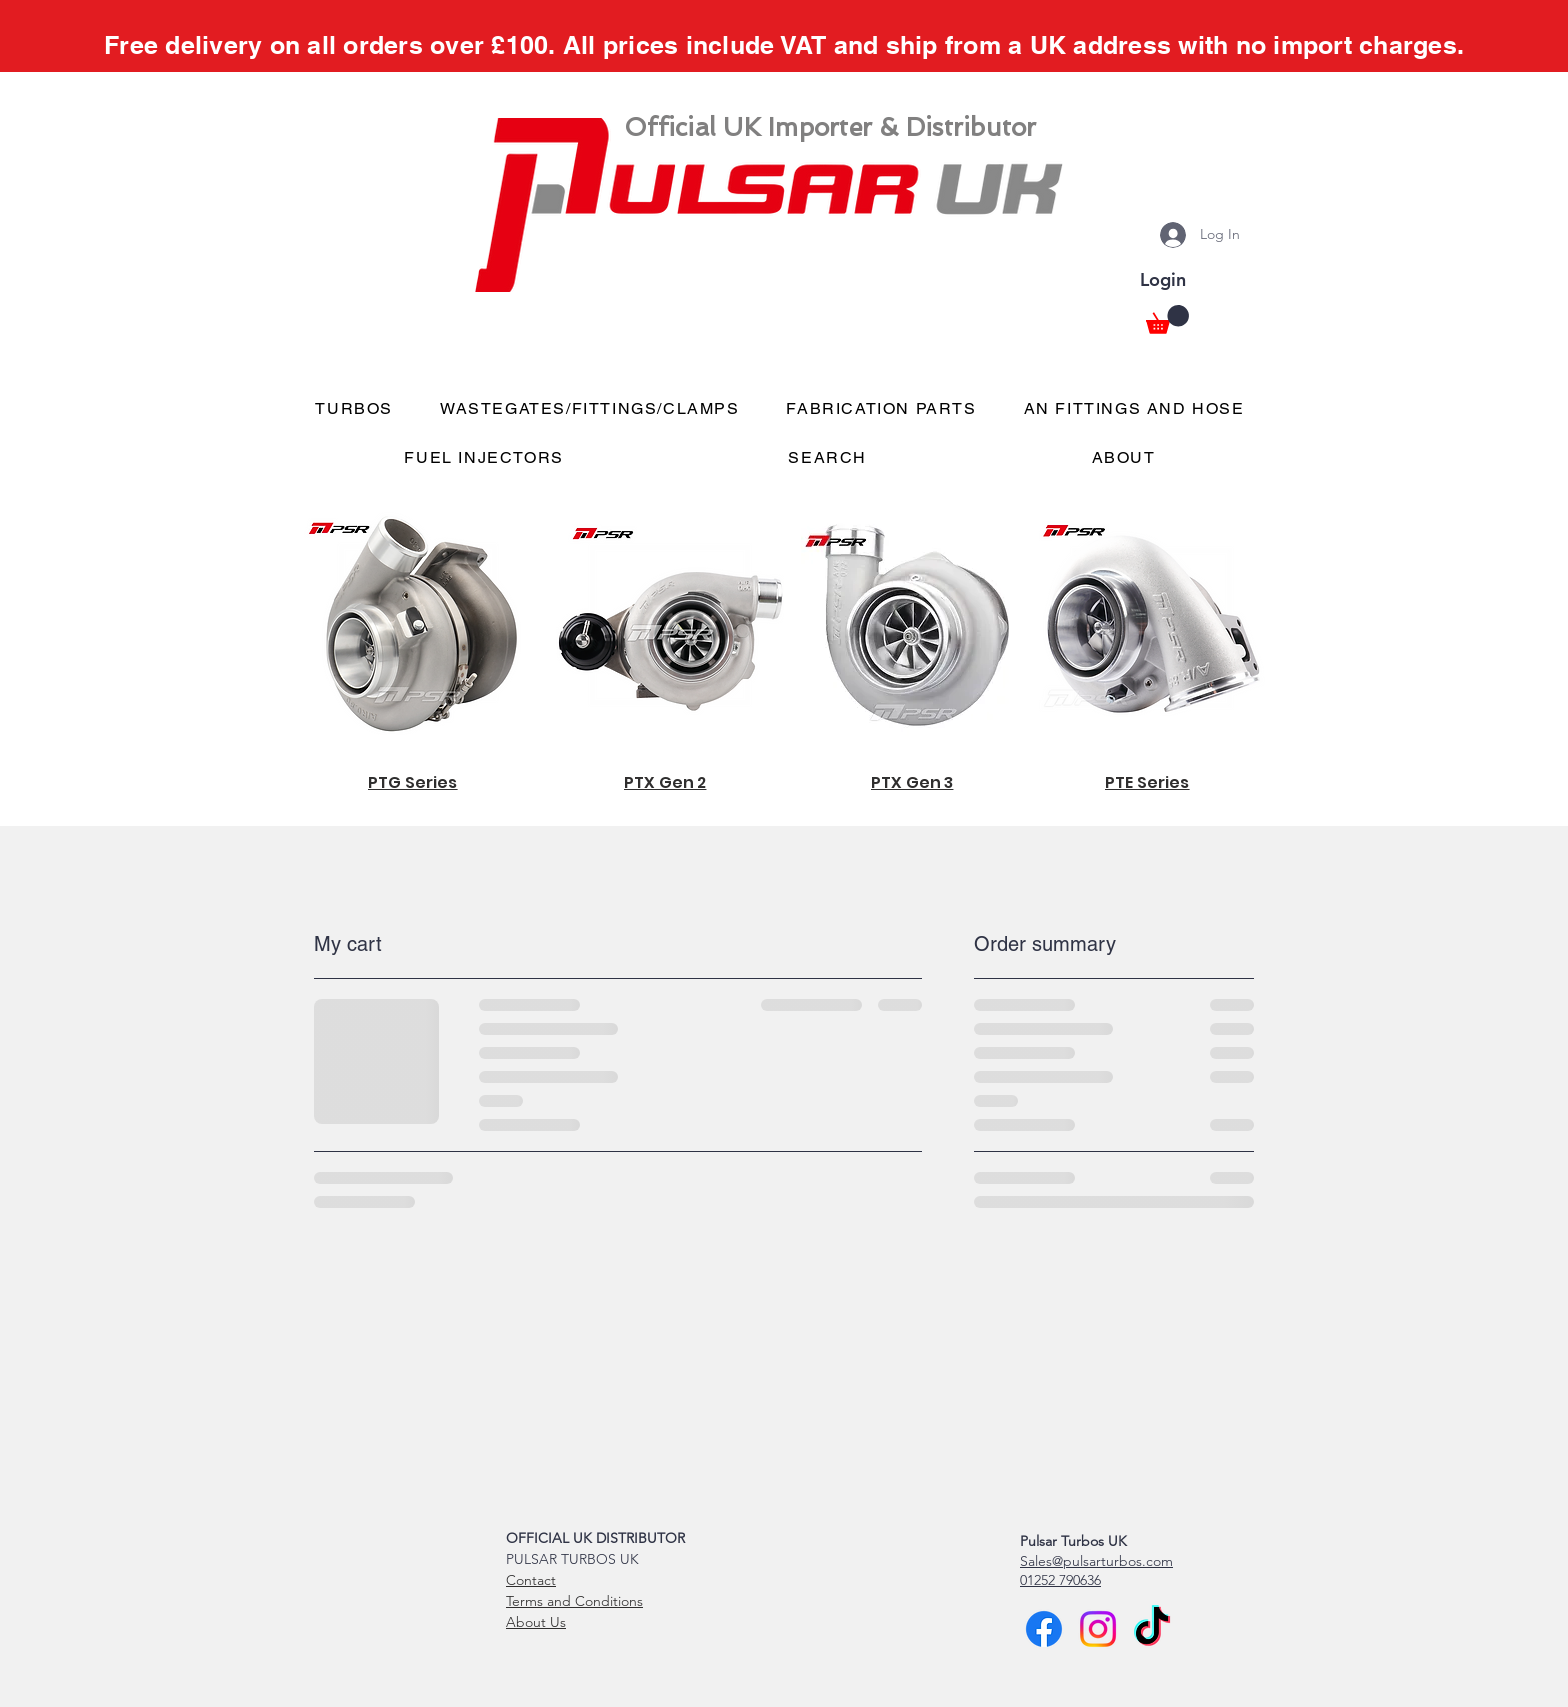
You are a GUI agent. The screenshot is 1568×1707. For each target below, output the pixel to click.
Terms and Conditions (574, 1601)
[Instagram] (1098, 1629)
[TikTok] (1152, 1629)
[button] (1167, 319)
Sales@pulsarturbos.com (1096, 1561)
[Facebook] (1044, 1629)
